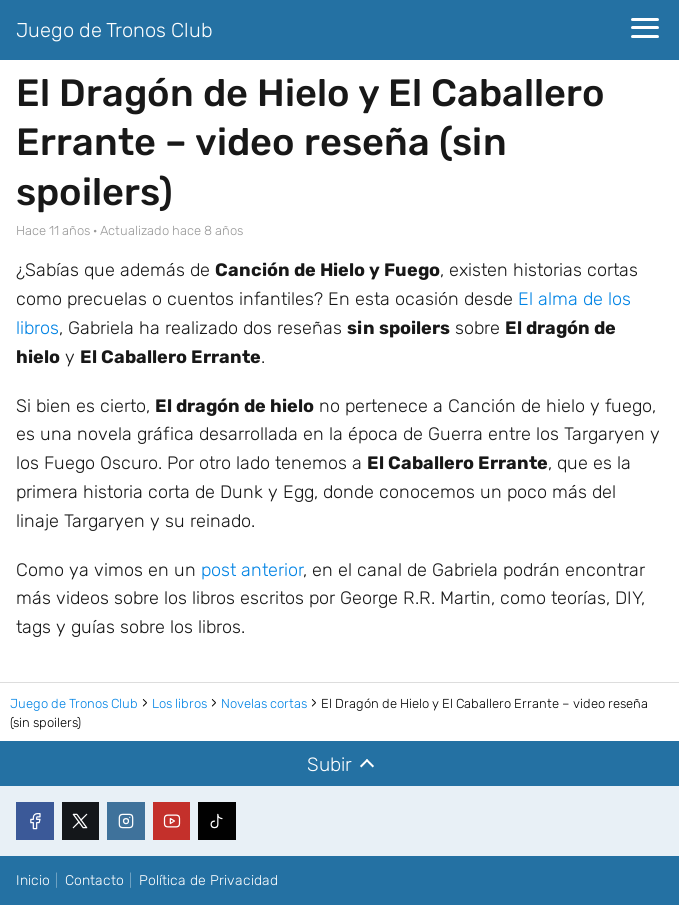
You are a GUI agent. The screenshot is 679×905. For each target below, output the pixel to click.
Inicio (33, 880)
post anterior (252, 570)
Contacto (94, 880)
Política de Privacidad (208, 880)
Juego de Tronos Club (114, 30)
